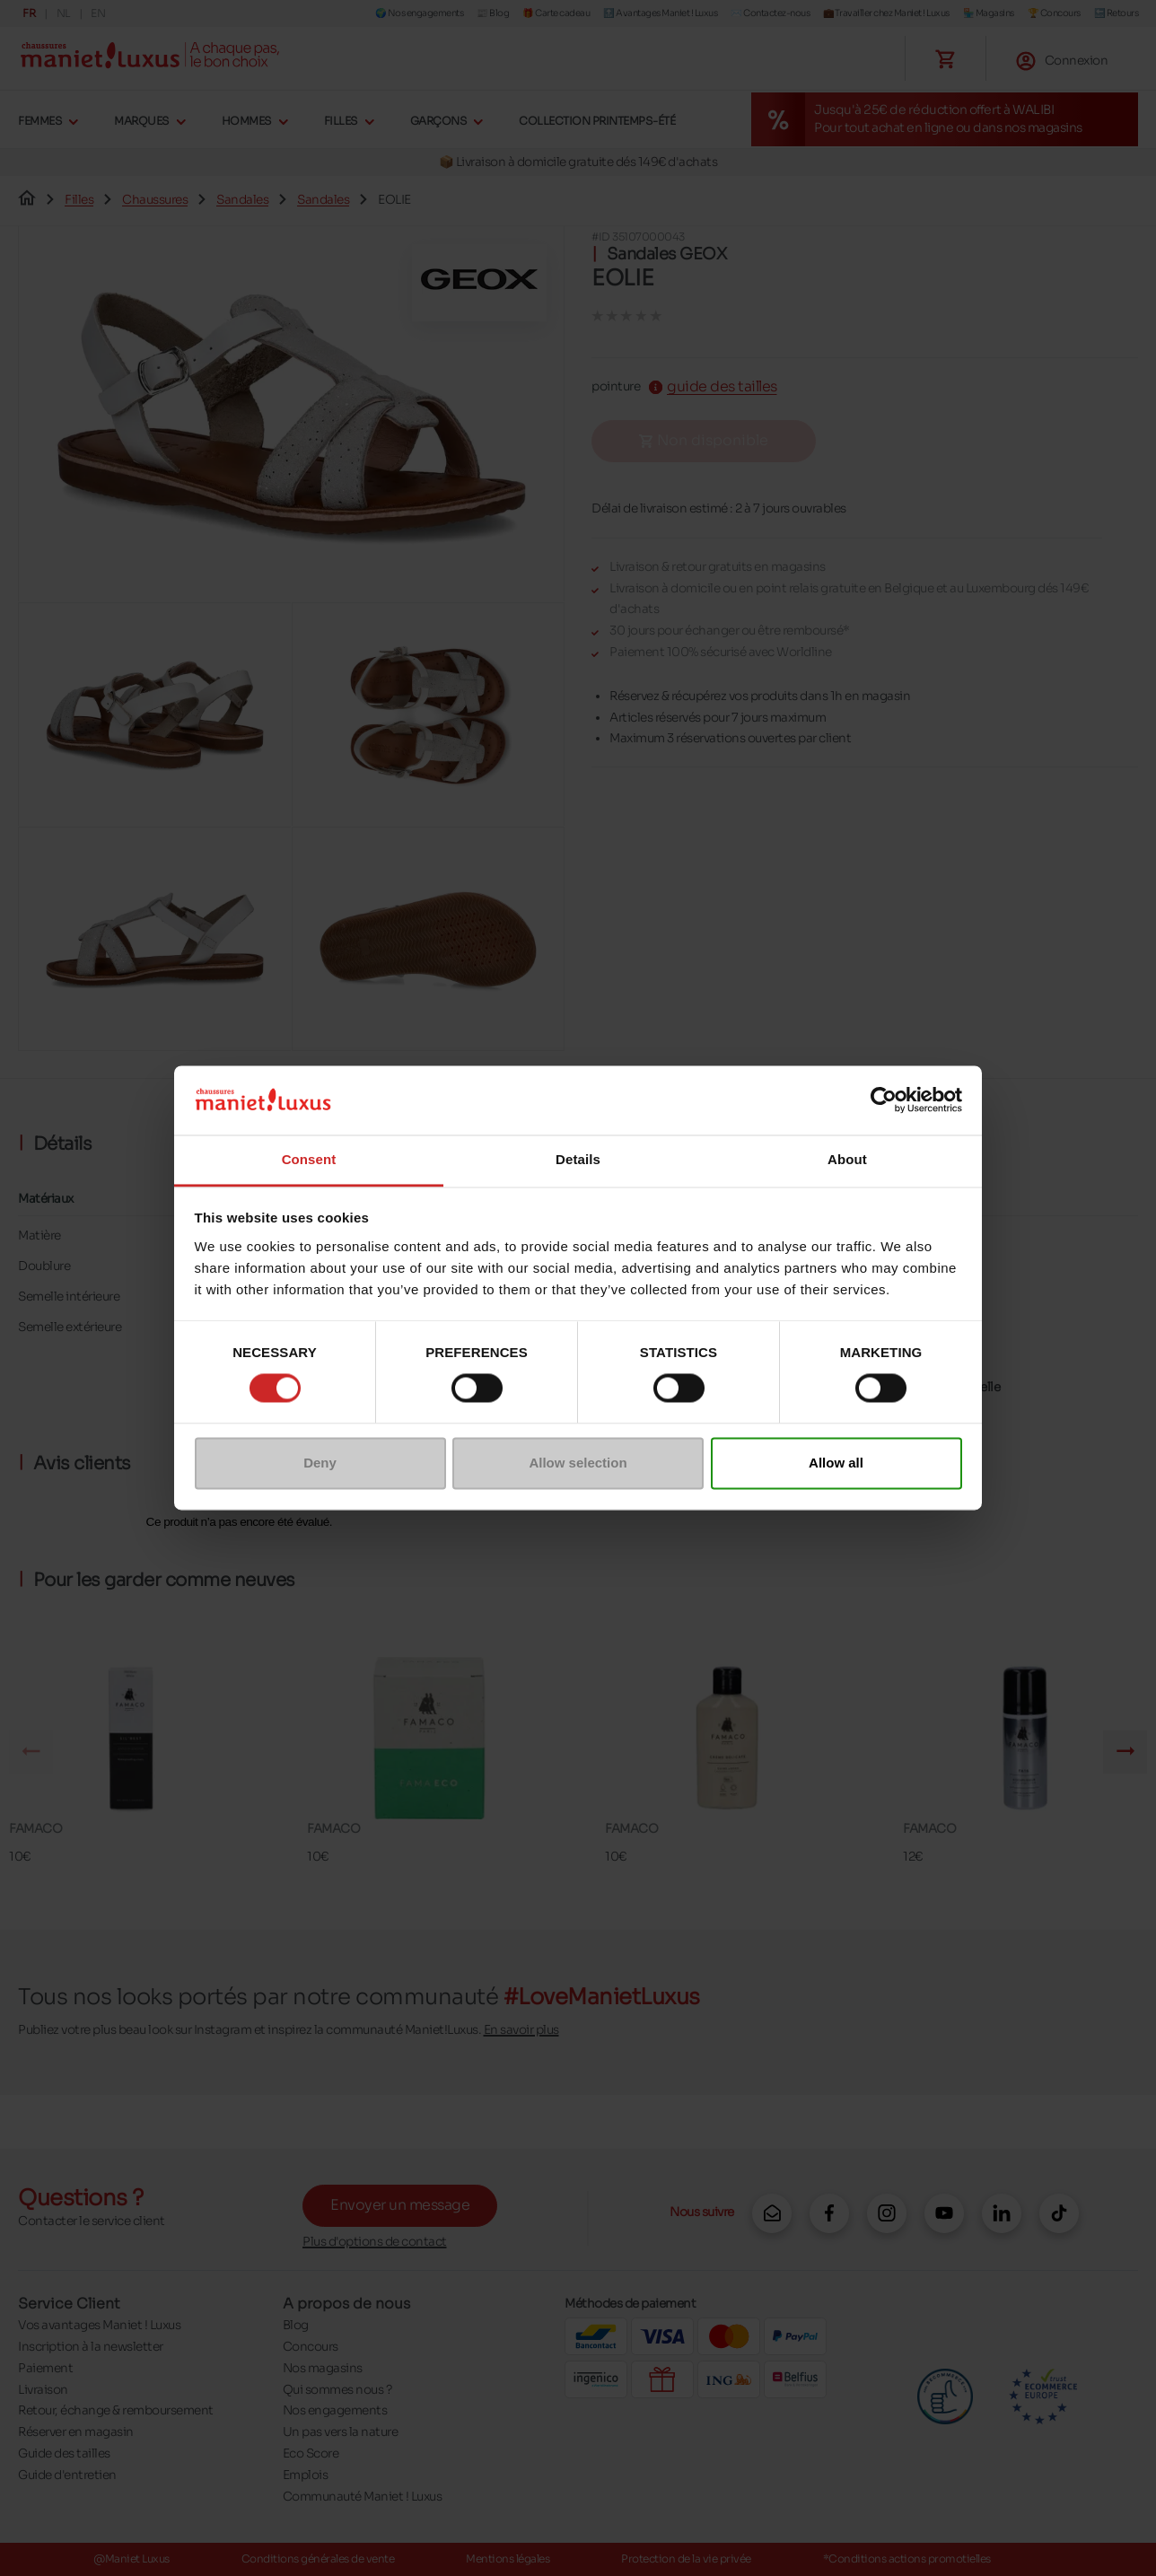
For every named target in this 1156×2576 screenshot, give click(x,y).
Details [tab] (578, 1159)
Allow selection (577, 1462)
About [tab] (847, 1159)
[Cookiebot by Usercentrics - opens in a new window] (883, 1100)
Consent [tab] (309, 1159)
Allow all (836, 1462)
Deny (320, 1462)
